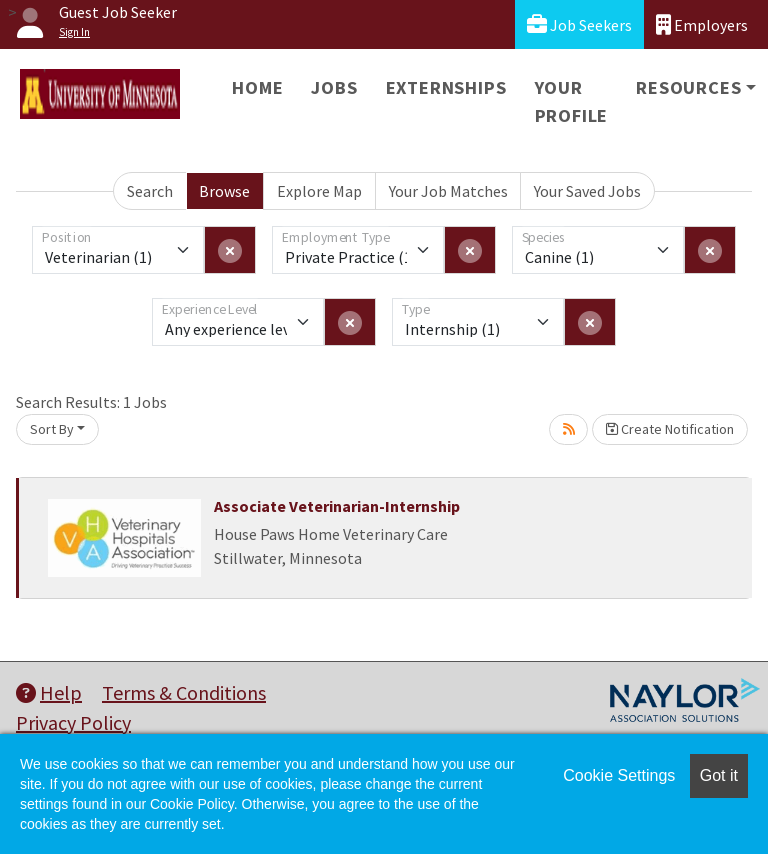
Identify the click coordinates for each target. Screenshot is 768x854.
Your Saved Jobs (587, 191)
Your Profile (572, 101)
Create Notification (670, 429)
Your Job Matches (448, 191)
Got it (719, 775)
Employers (702, 24)
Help (49, 692)
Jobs (334, 87)
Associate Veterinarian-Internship (337, 506)
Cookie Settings (619, 775)
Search (150, 191)
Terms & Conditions (184, 692)
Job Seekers (579, 24)
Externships (446, 87)
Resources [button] (688, 87)
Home (257, 87)
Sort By (52, 429)
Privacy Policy (73, 722)
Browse (224, 191)
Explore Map (319, 191)
